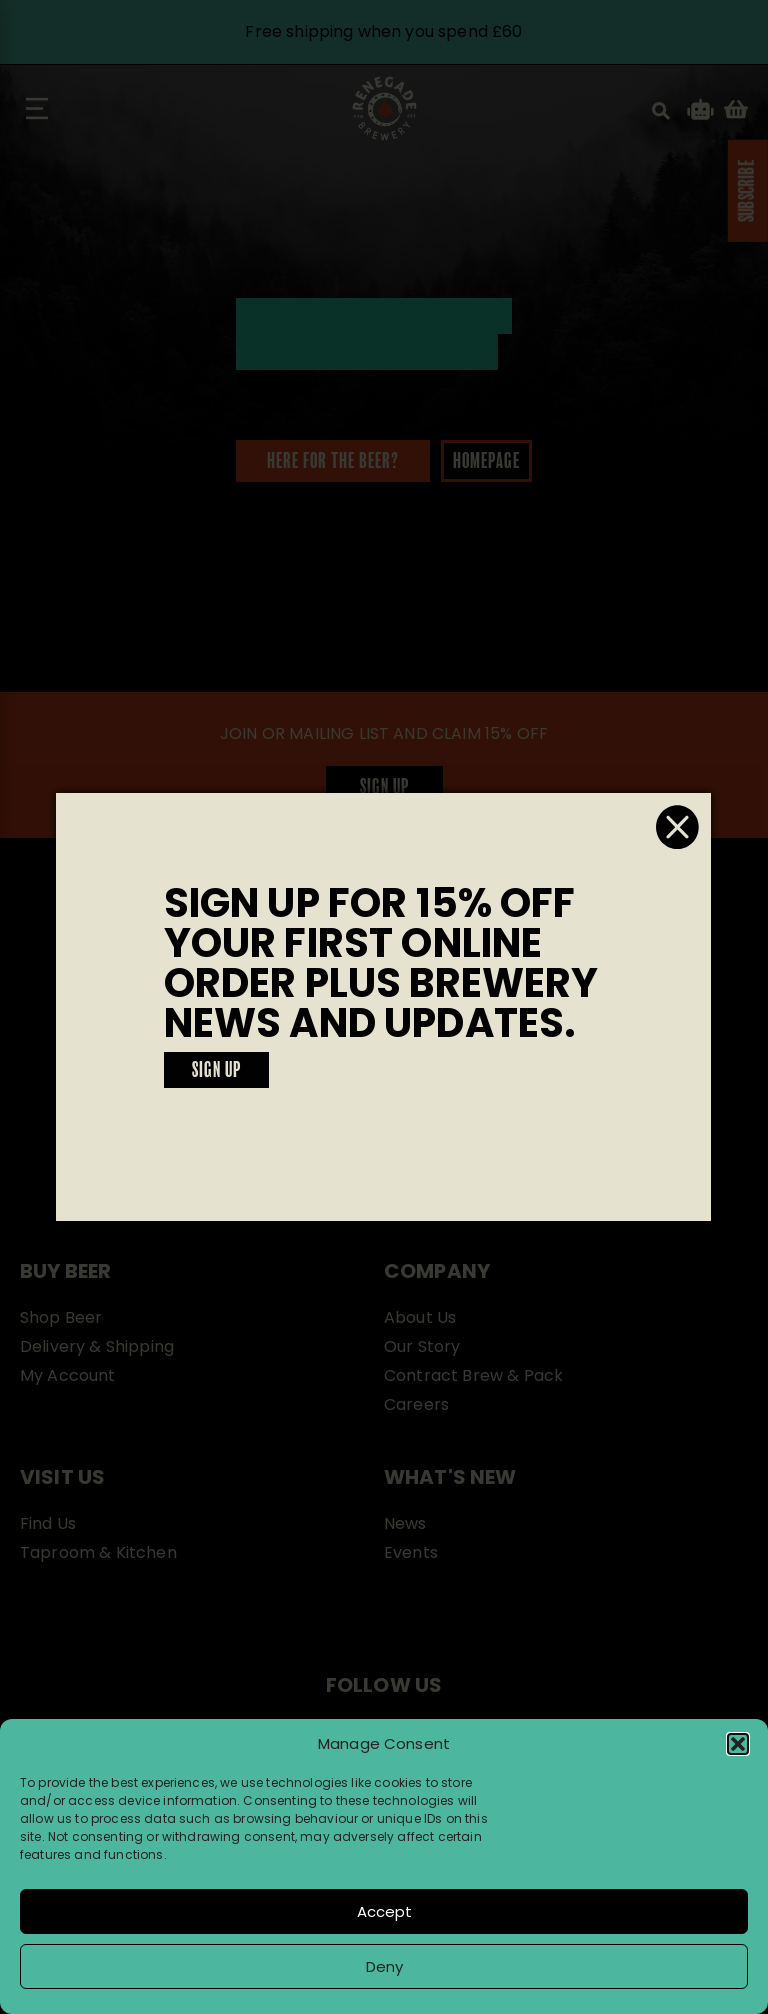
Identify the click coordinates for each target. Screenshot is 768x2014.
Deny (384, 1966)
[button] (738, 1744)
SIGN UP (216, 1071)
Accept (384, 1911)
